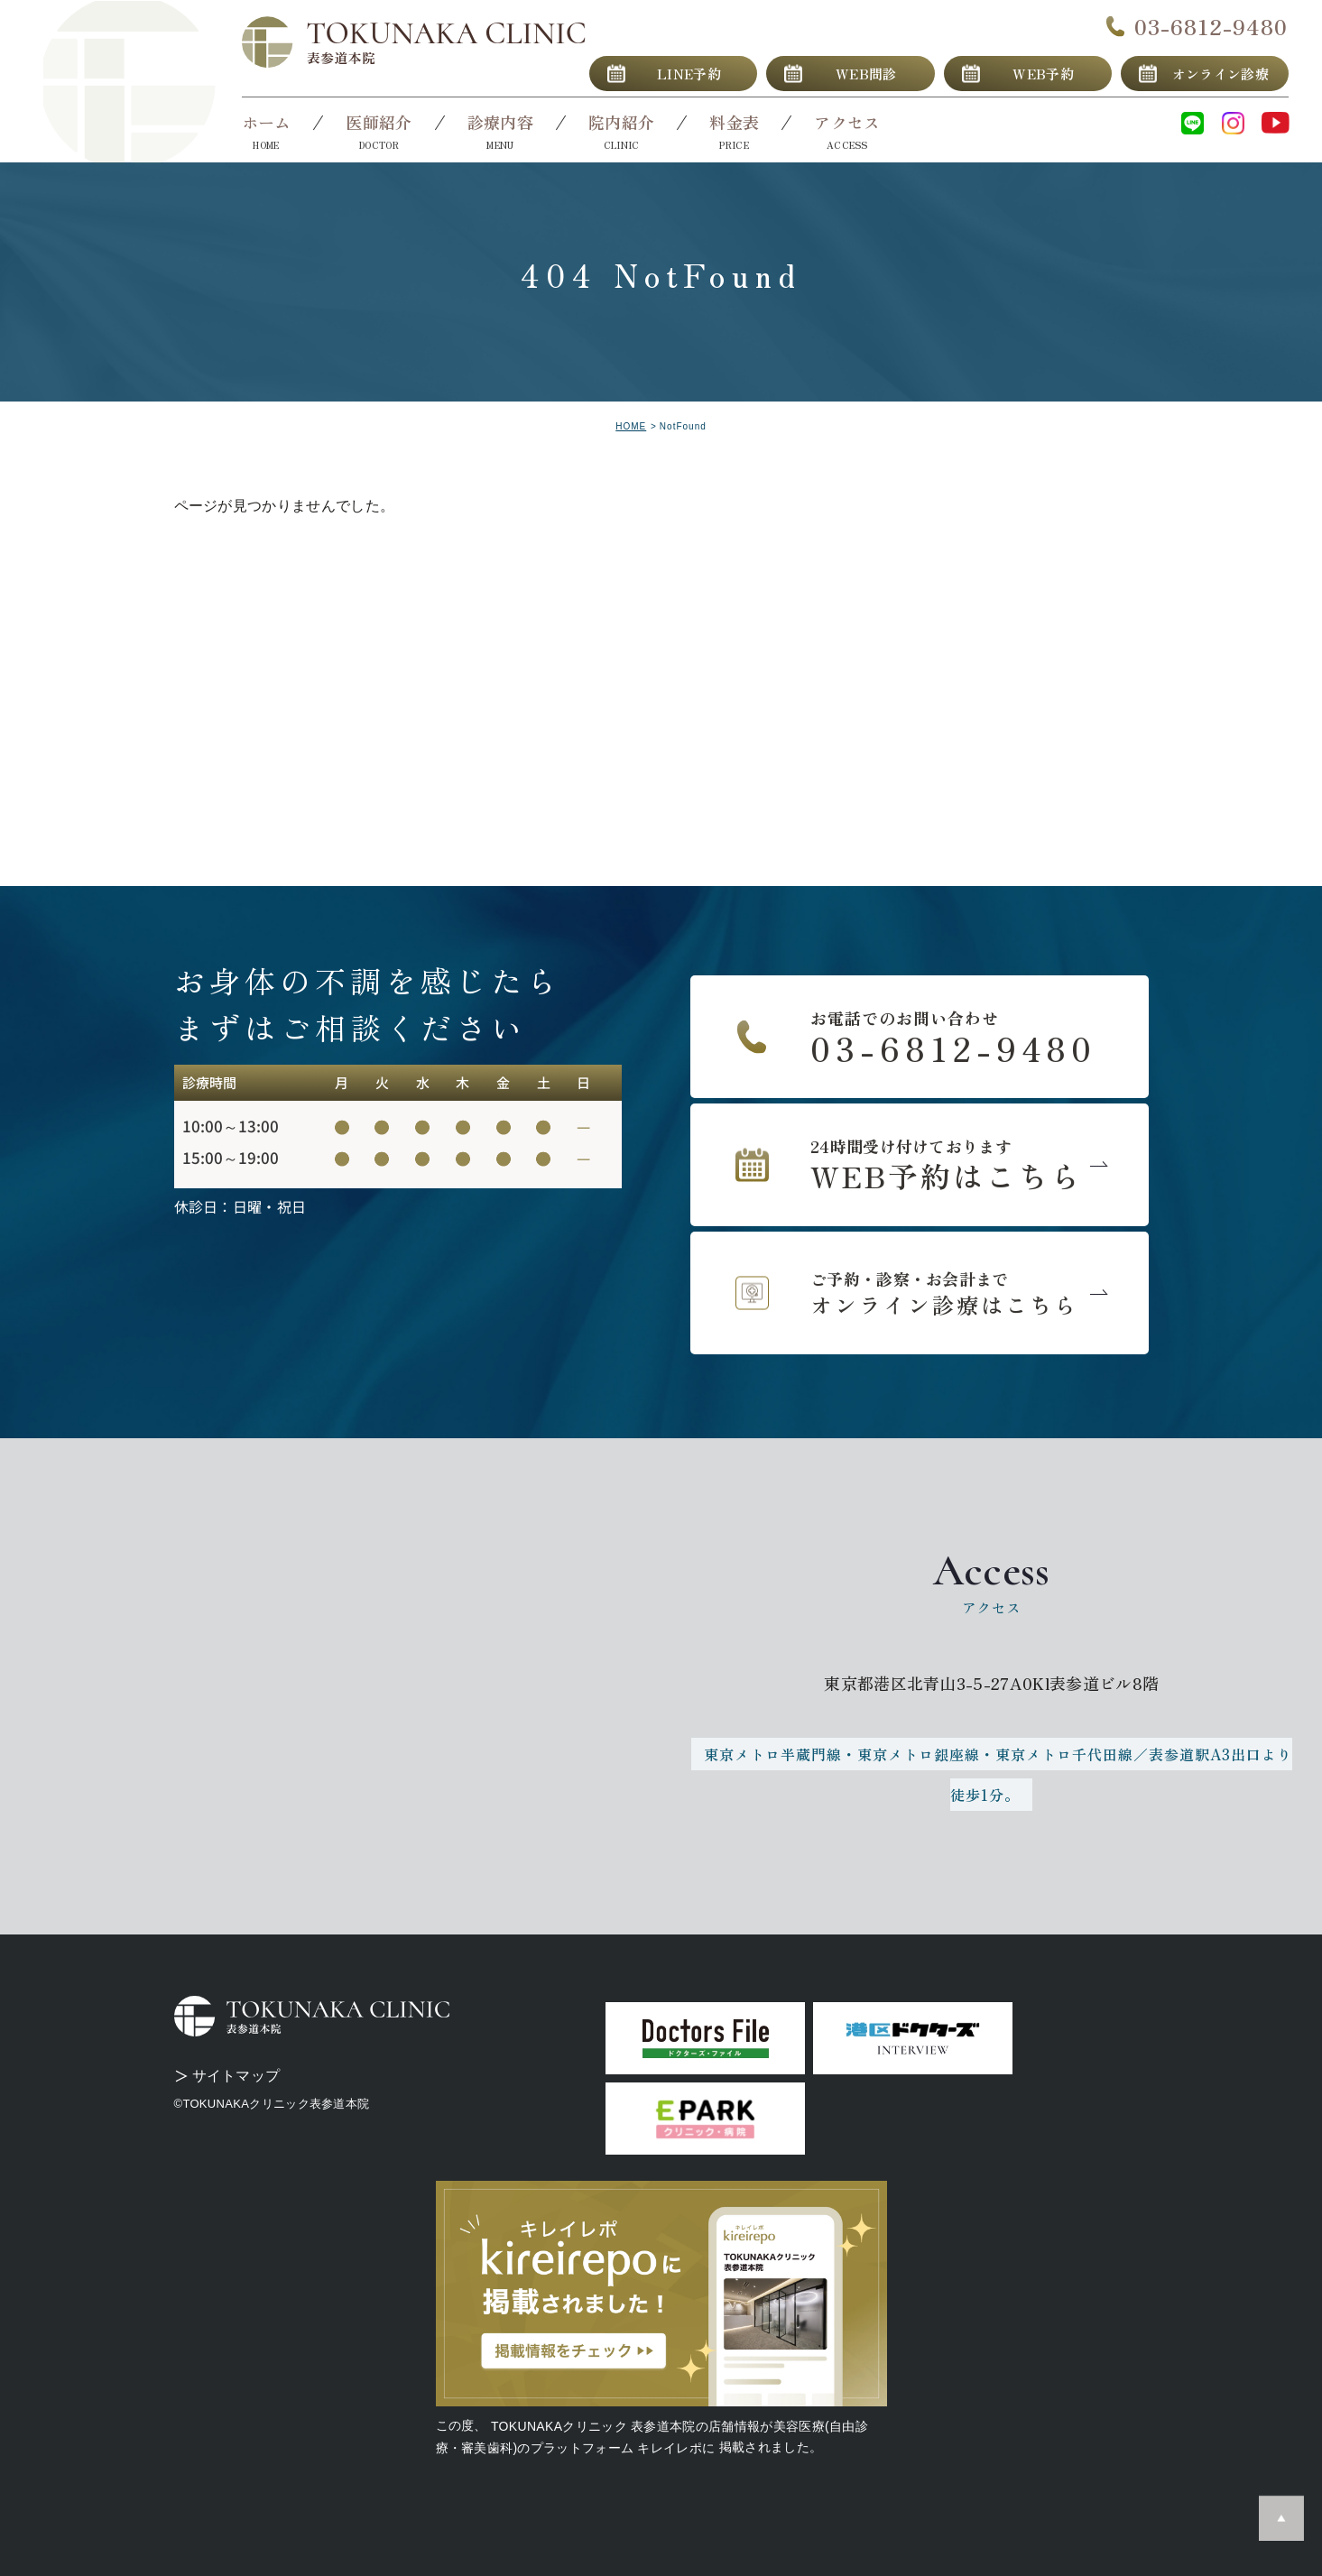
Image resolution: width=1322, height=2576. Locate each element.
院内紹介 (621, 122)
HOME (630, 426)
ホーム (266, 122)
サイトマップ (236, 2075)
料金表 (734, 122)
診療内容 (500, 122)
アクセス (847, 122)
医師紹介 (378, 122)
